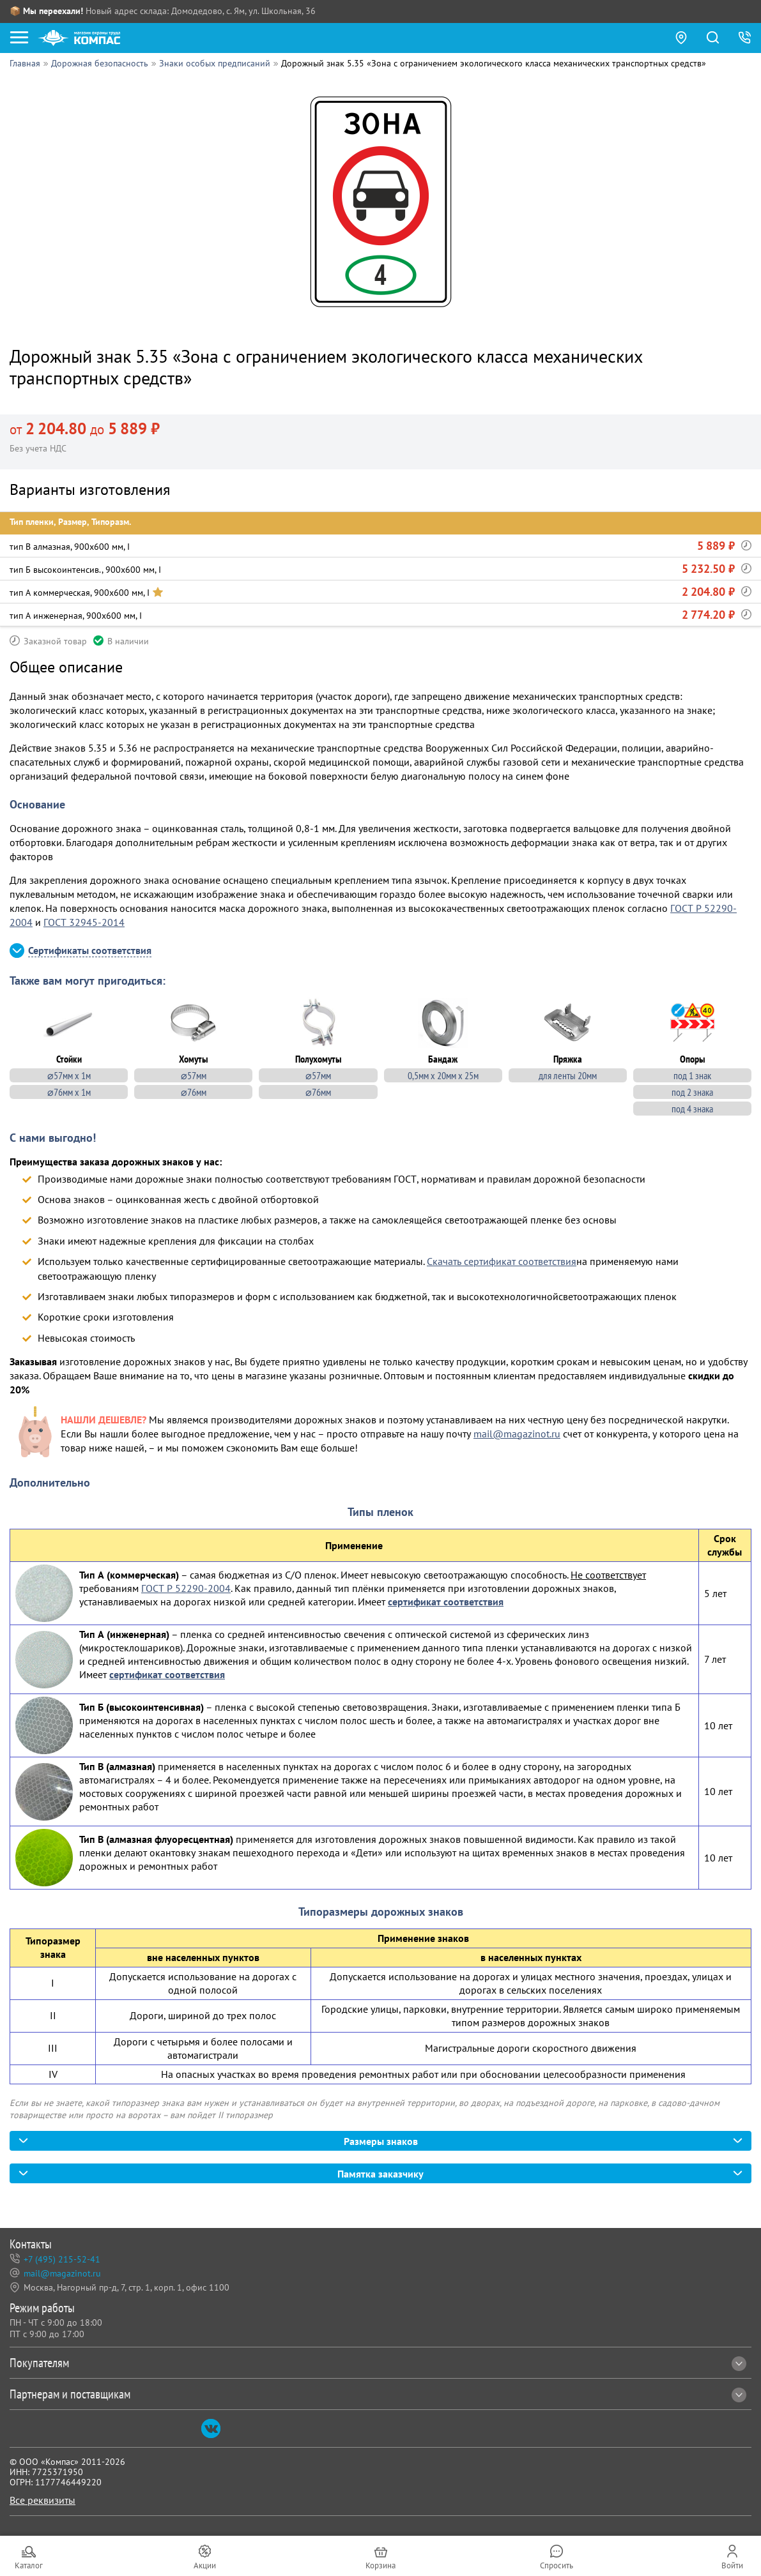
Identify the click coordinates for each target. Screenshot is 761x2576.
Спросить (556, 2565)
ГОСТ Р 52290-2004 (186, 1587)
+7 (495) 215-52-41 (62, 2260)
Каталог (29, 2565)
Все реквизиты (42, 2500)
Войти (732, 2565)
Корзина (380, 2565)
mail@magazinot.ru (516, 1432)
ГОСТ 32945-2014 (84, 922)
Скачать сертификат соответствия (501, 1260)
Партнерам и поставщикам (378, 2394)
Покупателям (378, 2362)
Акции (205, 2565)
